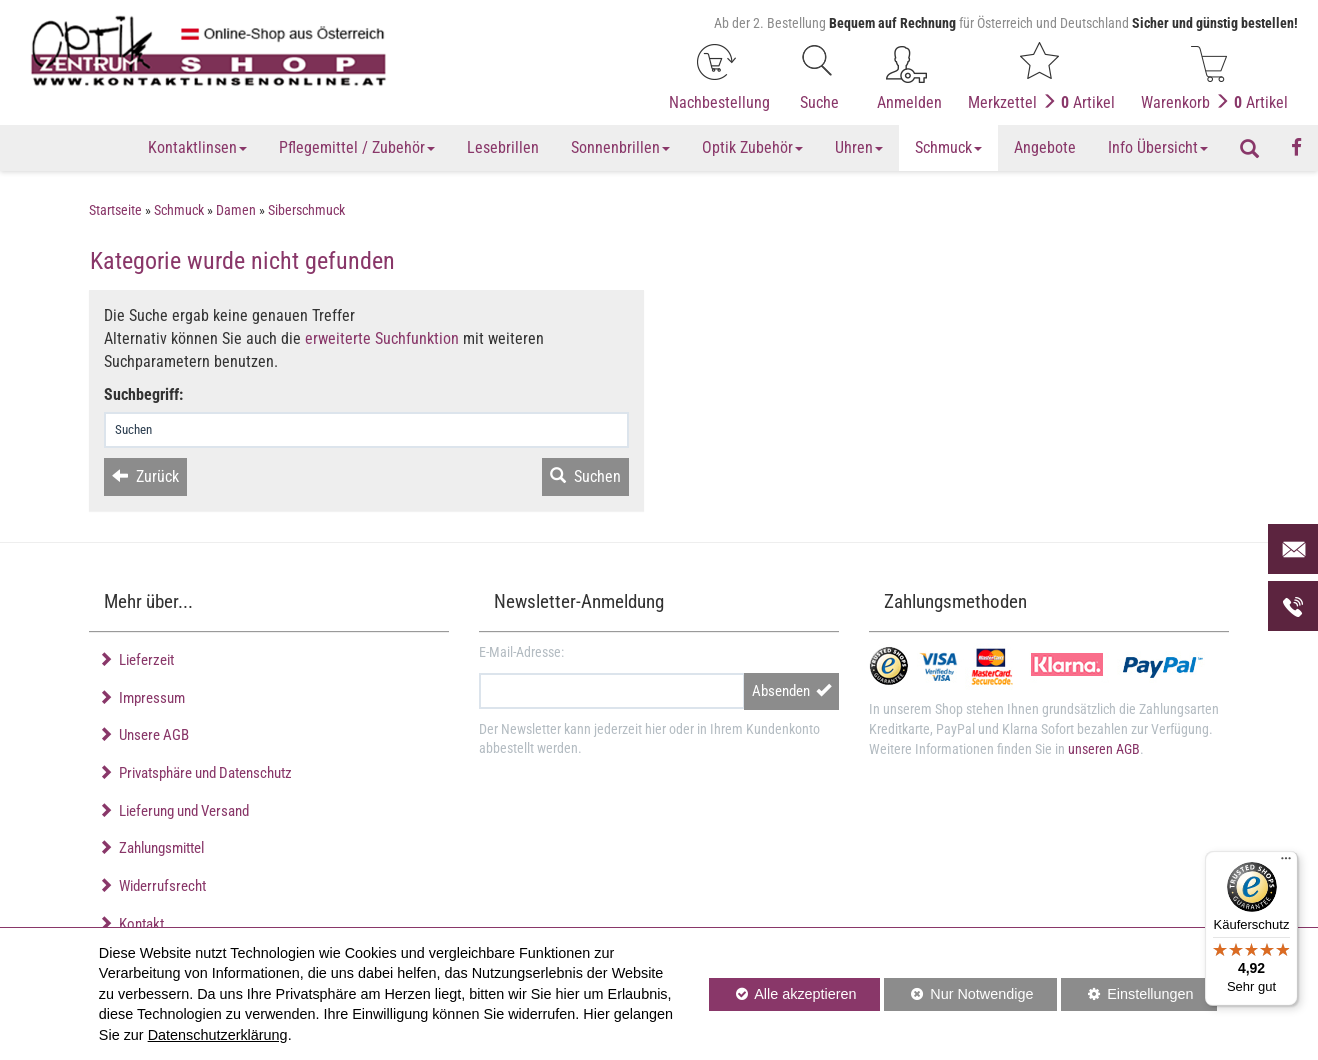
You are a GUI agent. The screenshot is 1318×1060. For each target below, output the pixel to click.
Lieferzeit (136, 660)
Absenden (791, 691)
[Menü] (1286, 863)
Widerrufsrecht (152, 886)
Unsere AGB (143, 735)
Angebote (1045, 147)
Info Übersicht (1158, 147)
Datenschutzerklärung (218, 1035)
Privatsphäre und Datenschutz (195, 773)
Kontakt (131, 924)
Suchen (585, 476)
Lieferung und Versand (173, 811)
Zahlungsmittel (151, 848)
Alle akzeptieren (783, 993)
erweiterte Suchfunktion (382, 338)
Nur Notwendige (958, 997)
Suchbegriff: (143, 394)
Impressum (141, 698)
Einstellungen (1127, 997)
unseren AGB (1104, 749)
